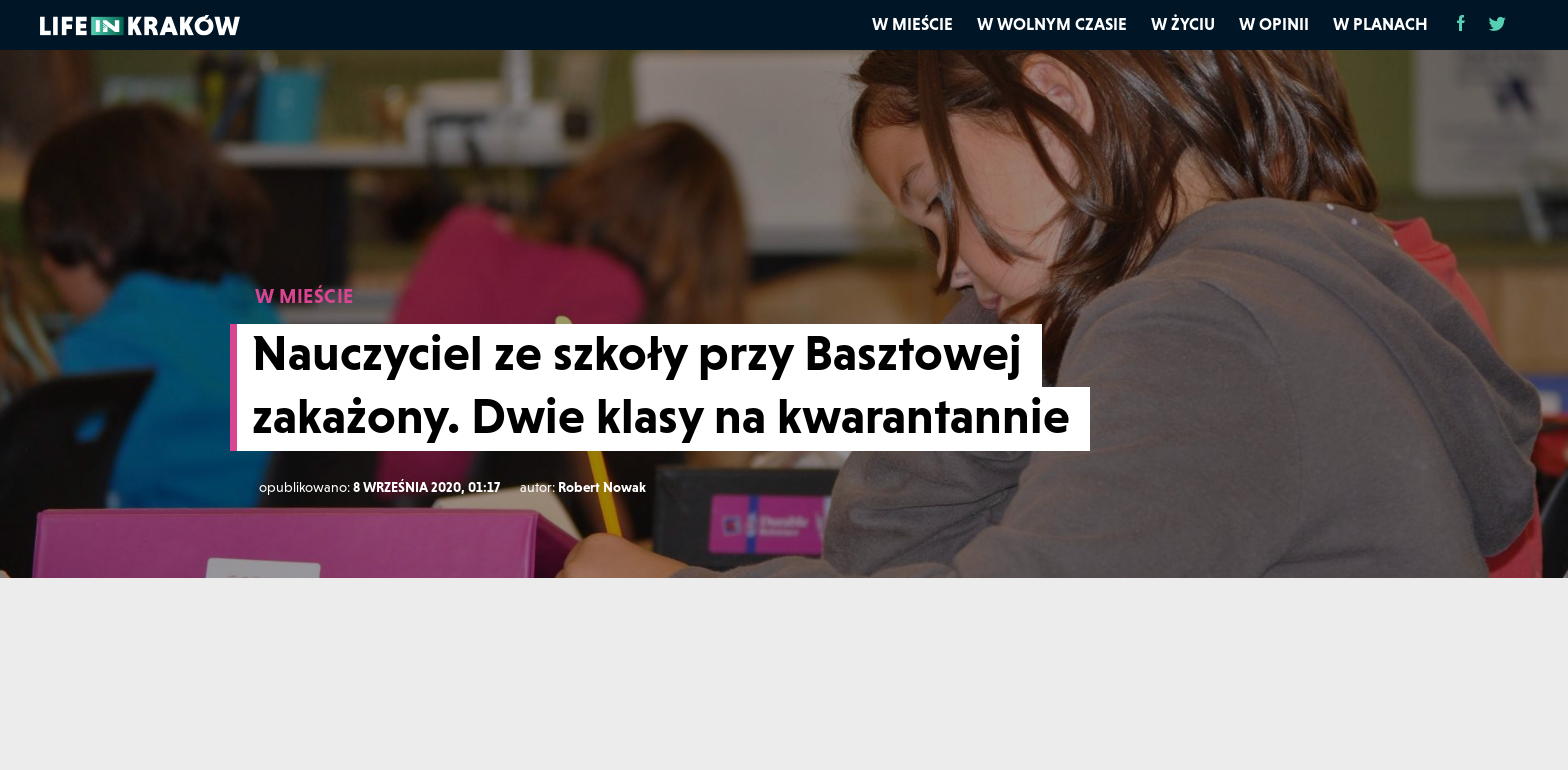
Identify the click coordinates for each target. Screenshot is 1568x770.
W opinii (1274, 24)
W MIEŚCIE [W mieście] (304, 296)
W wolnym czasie (1052, 24)
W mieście (912, 24)
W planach (1380, 24)
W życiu (1183, 24)
